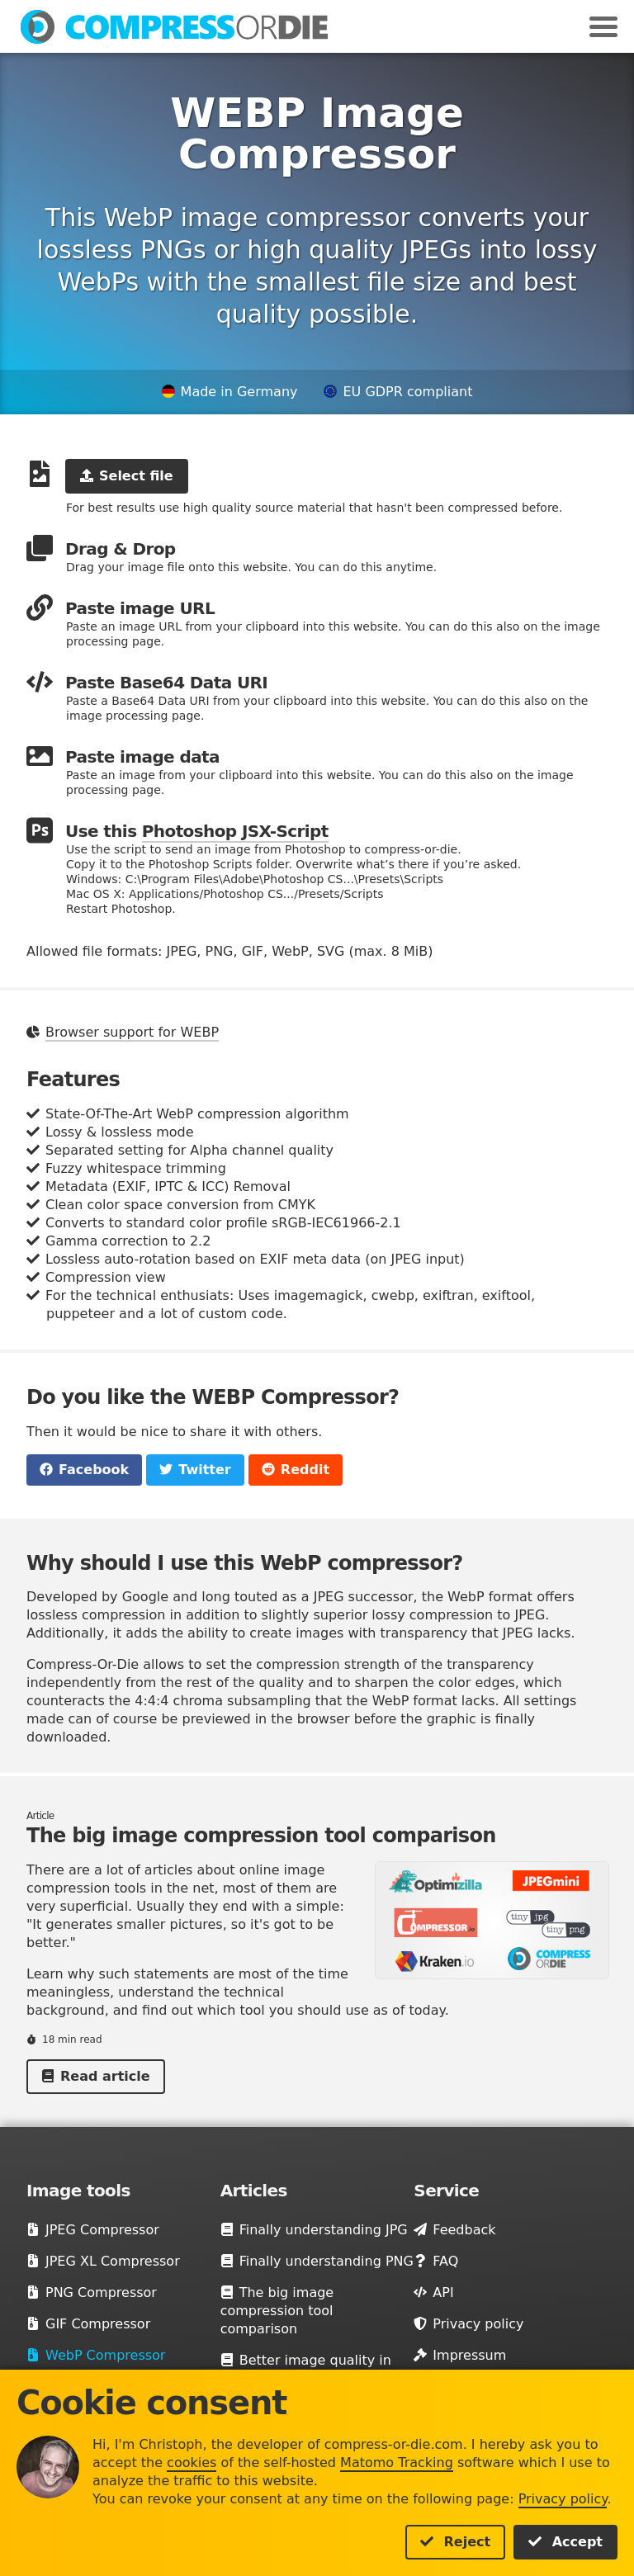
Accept (565, 2542)
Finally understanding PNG (317, 2261)
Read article (95, 2076)
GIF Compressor (88, 2324)
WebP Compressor (95, 2355)
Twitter (194, 1469)
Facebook (84, 1469)
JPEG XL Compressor (103, 2261)
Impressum (460, 2355)
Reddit (295, 1469)
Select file (126, 476)
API (433, 2292)
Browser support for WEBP (132, 1032)
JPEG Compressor (92, 2230)
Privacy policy (563, 2499)
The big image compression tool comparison (277, 2311)
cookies (191, 2462)
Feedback (454, 2230)
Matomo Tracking (396, 2462)
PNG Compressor (91, 2292)
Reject (455, 2542)
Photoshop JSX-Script (235, 831)
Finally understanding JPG (314, 2230)
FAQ (436, 2261)
